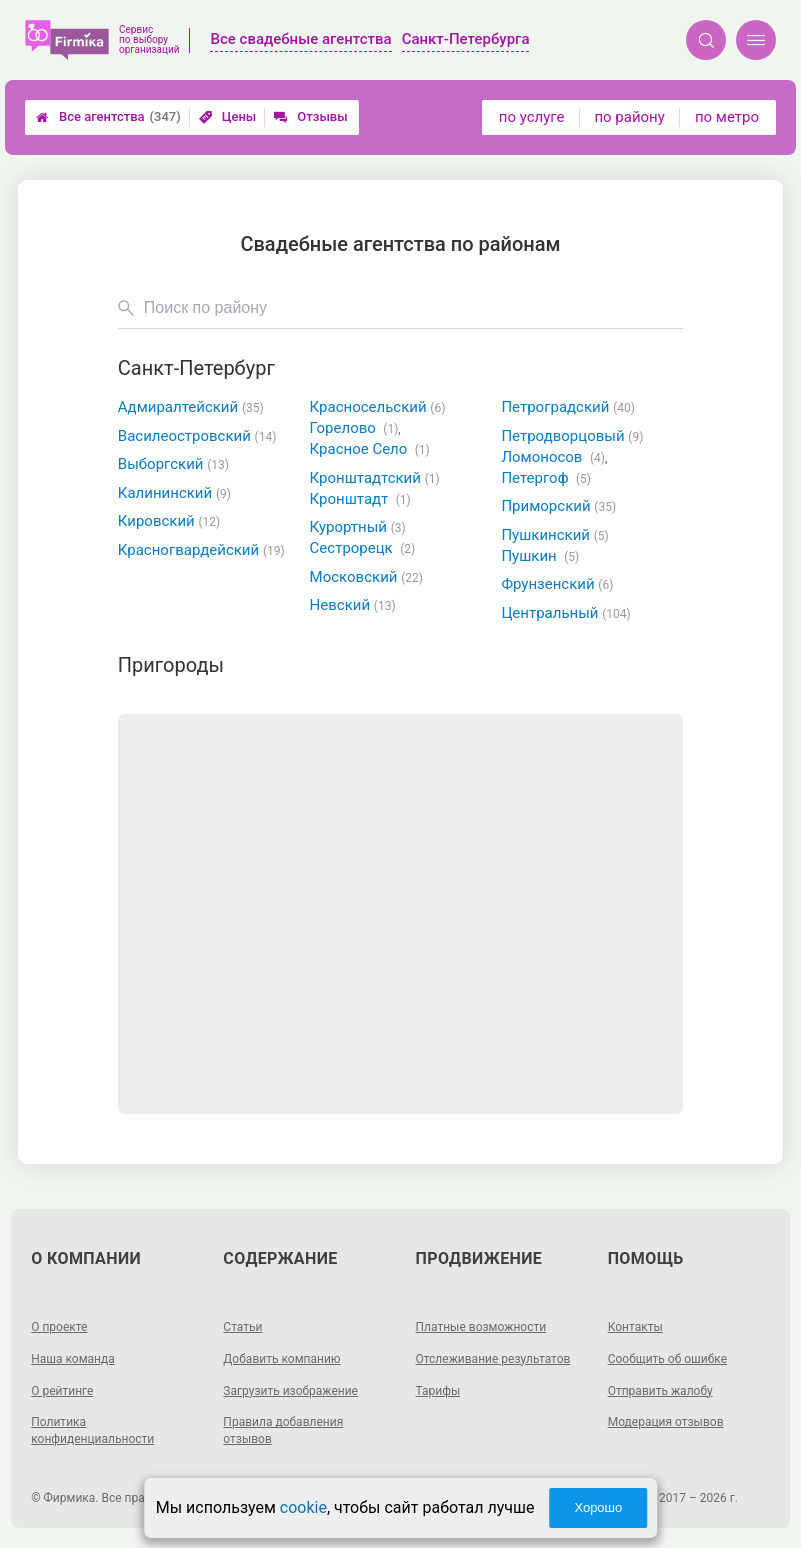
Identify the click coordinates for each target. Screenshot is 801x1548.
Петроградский (567, 407)
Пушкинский (554, 535)
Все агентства (108, 117)
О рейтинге (62, 1391)
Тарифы (438, 1391)
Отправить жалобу (660, 1391)
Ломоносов (554, 457)
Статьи (242, 1327)
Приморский (558, 506)
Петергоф (546, 478)
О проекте (59, 1327)
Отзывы (310, 116)
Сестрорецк (363, 548)
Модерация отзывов (666, 1422)
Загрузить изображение (290, 1391)
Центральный (565, 613)
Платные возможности (481, 1327)
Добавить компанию (281, 1359)
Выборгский (173, 464)
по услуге (532, 117)
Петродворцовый (572, 436)
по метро (727, 117)
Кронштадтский (375, 478)
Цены (228, 116)
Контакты (635, 1327)
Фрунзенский (557, 584)
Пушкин (540, 556)
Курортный (358, 527)
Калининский (174, 493)
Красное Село (370, 449)
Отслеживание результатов (493, 1359)
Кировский (169, 521)
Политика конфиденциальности (92, 1430)
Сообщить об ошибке (667, 1359)
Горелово (355, 428)
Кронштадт (360, 499)
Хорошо (598, 1507)
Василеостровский (197, 436)
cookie (303, 1507)
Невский (353, 605)
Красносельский (378, 407)
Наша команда (73, 1359)
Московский (366, 577)
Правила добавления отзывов (283, 1430)
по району (629, 117)
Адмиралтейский (191, 407)
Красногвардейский (201, 550)
